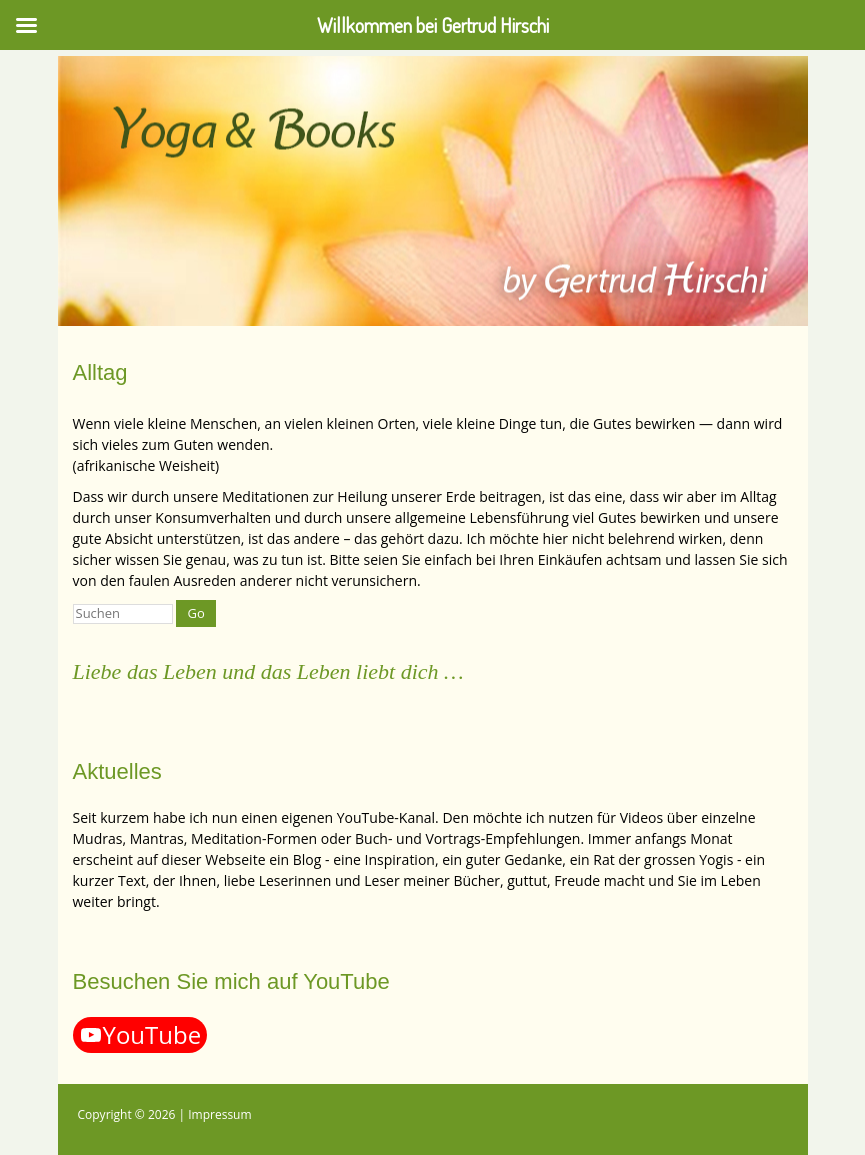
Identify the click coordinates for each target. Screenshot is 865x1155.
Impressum (219, 1114)
